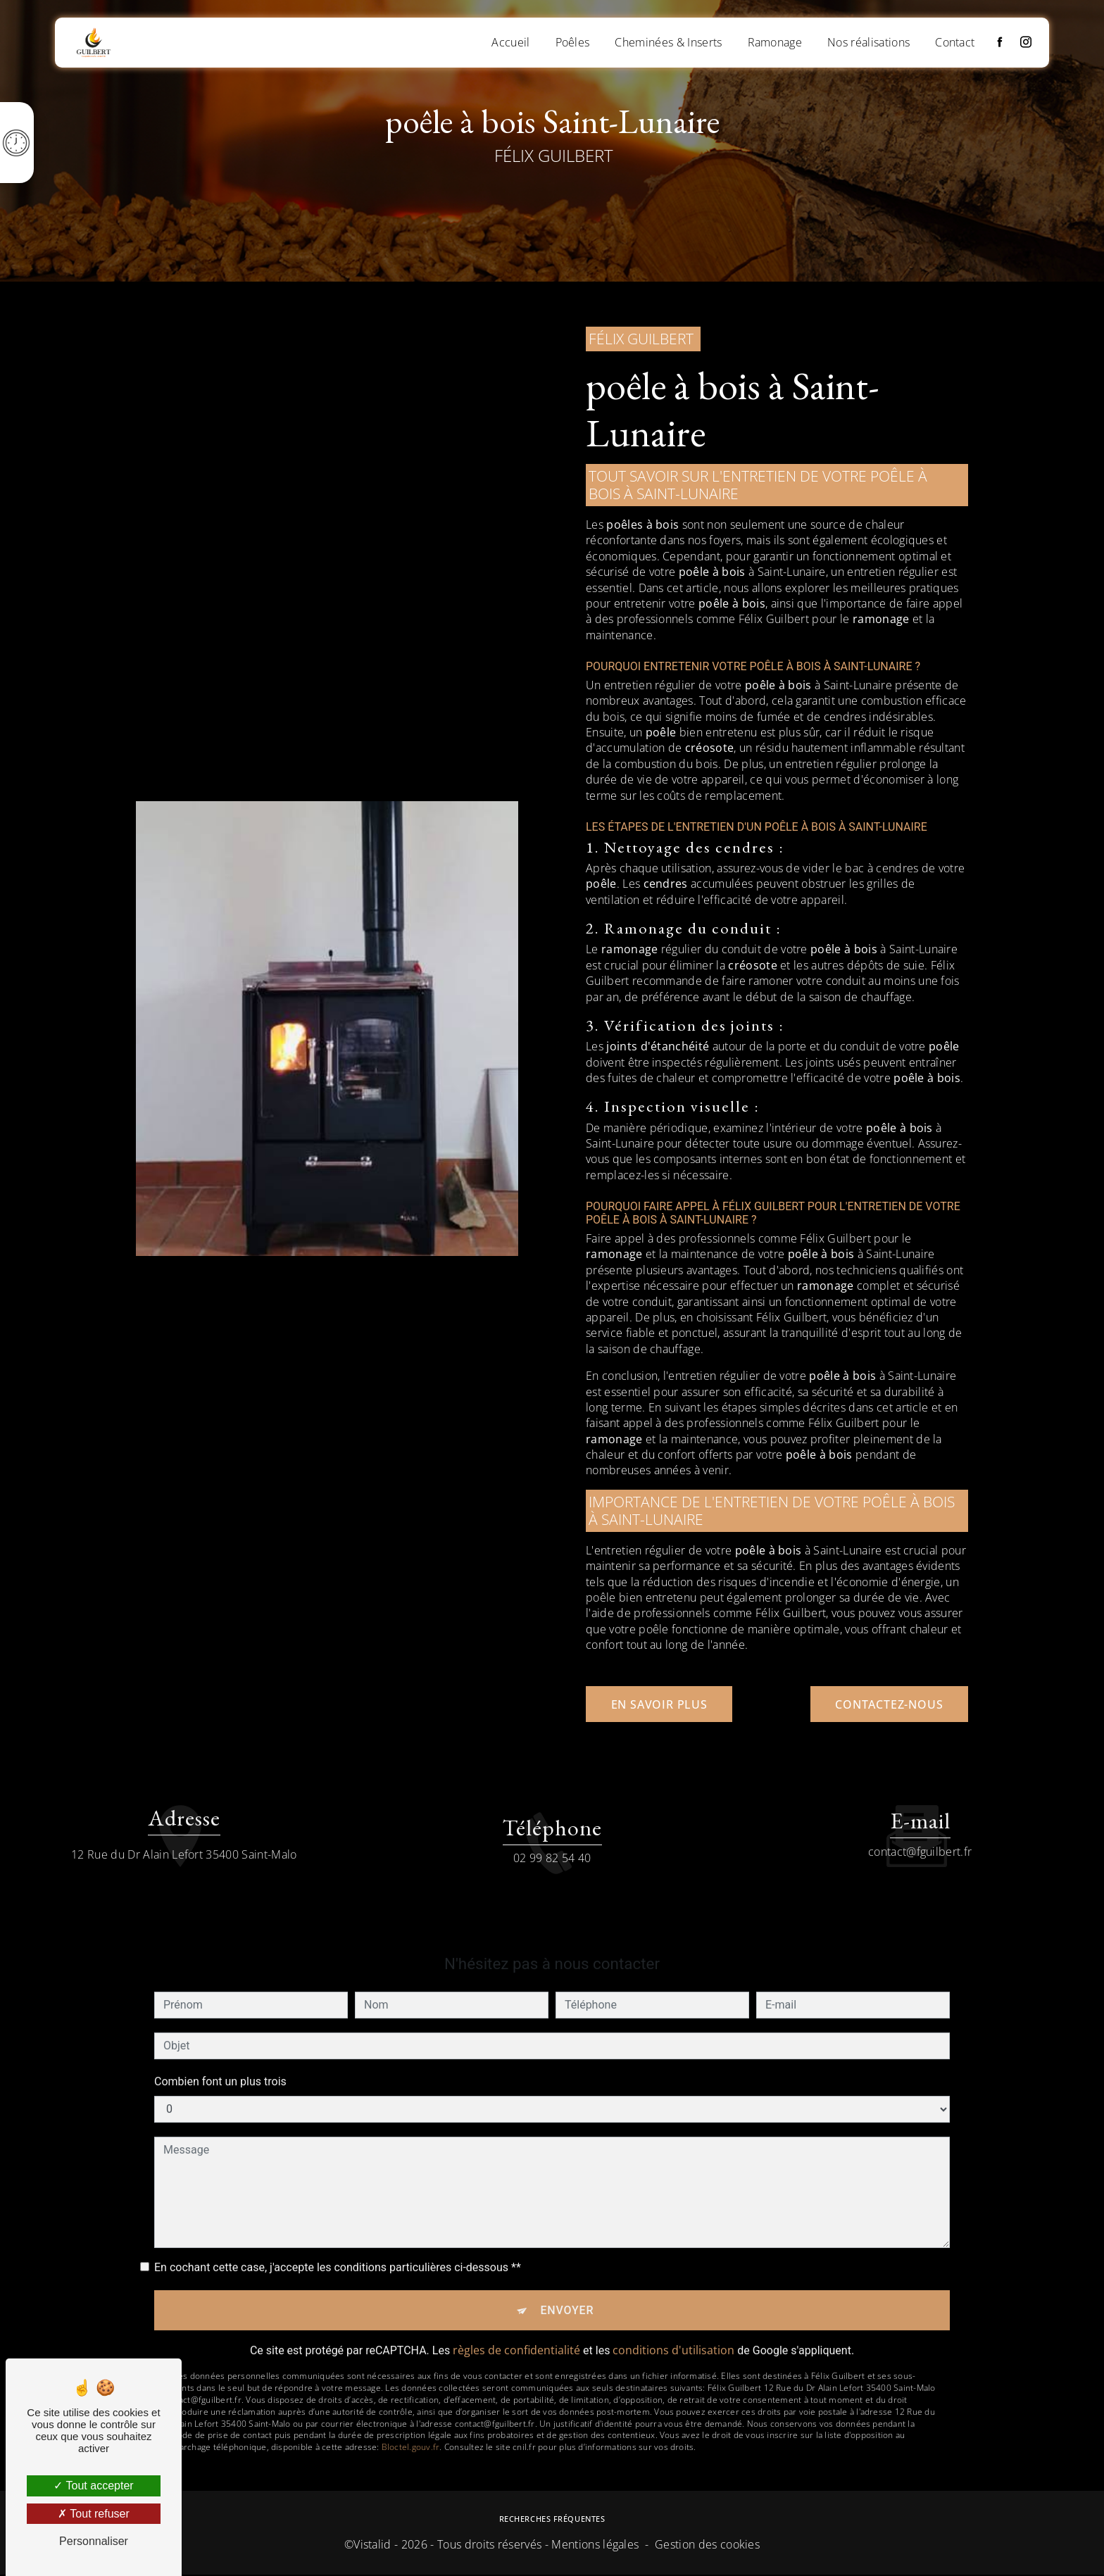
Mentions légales (595, 2545)
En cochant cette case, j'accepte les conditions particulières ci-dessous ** (337, 2220)
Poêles (571, 42)
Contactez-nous (886, 1704)
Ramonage (773, 42)
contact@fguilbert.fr (920, 1804)
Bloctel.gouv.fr (411, 2402)
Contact (954, 42)
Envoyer (567, 2263)
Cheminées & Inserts (667, 42)
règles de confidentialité (516, 2305)
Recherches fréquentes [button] (552, 2520)
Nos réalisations (868, 42)
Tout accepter (93, 2486)
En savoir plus (662, 1704)
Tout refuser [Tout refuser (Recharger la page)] (94, 2514)
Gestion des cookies (707, 2545)
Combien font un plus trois (220, 2034)
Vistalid (372, 2545)
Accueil (510, 42)
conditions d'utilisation (673, 2305)
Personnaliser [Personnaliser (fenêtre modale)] (93, 2541)
